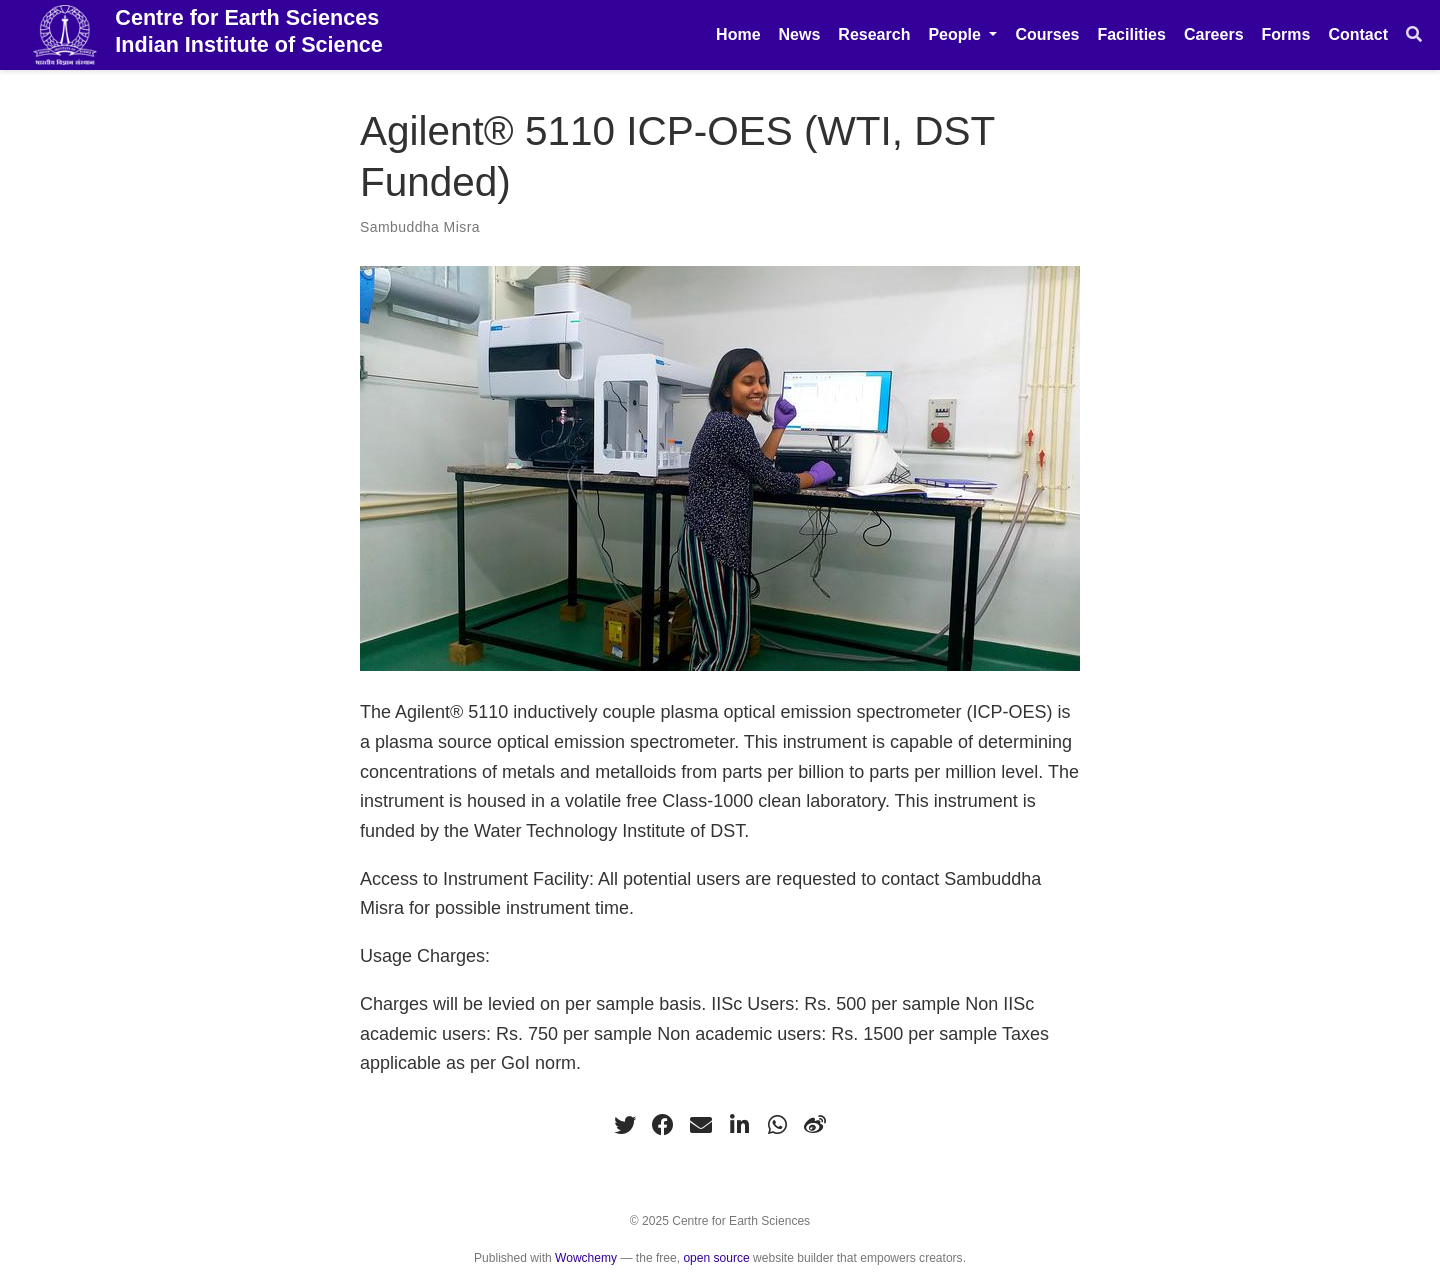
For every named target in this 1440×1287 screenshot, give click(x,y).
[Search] (1414, 35)
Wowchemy (586, 1258)
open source (716, 1258)
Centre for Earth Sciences (249, 32)
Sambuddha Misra (420, 227)
